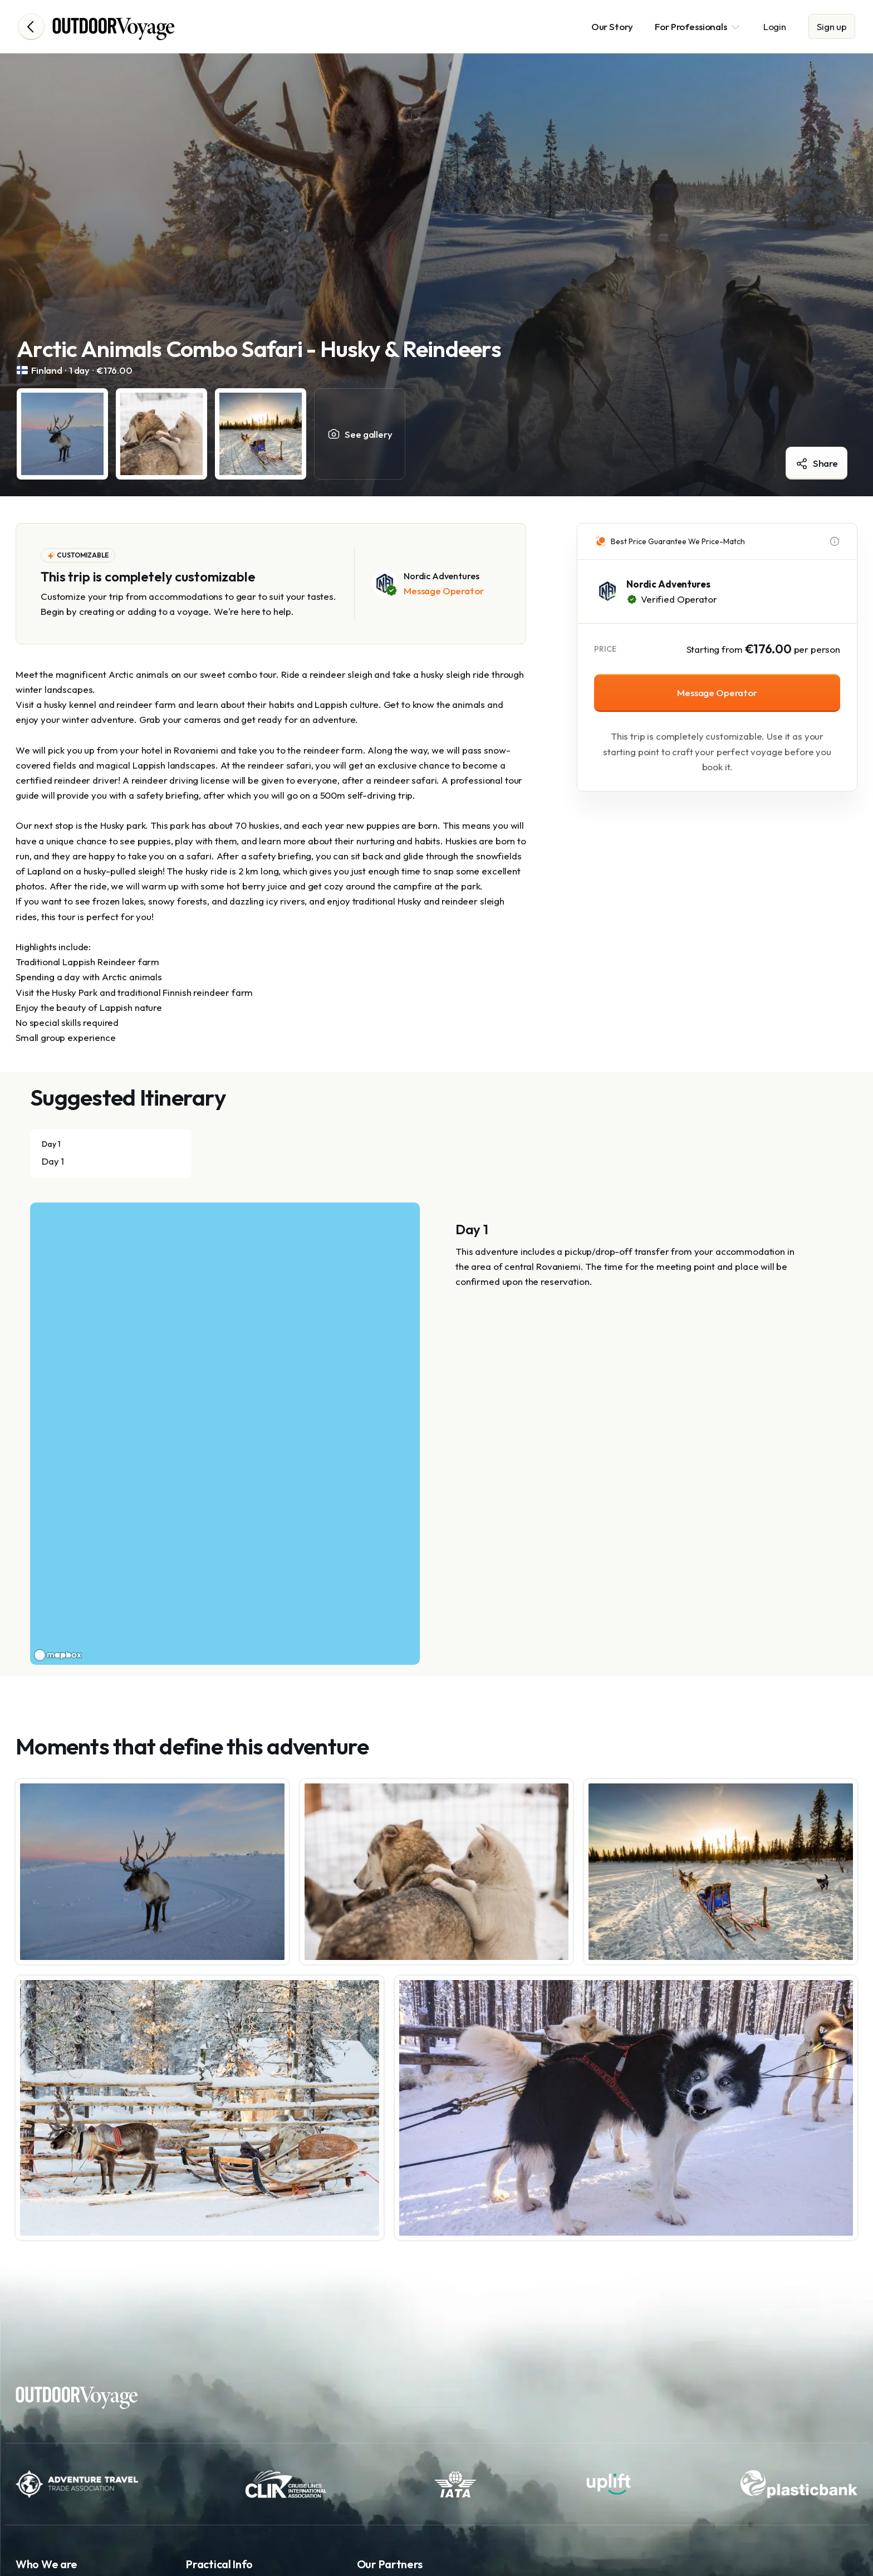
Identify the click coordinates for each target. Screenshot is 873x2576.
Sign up (832, 26)
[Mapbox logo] (57, 1655)
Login (774, 26)
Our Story (612, 26)
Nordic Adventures (668, 584)
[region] (225, 1434)
